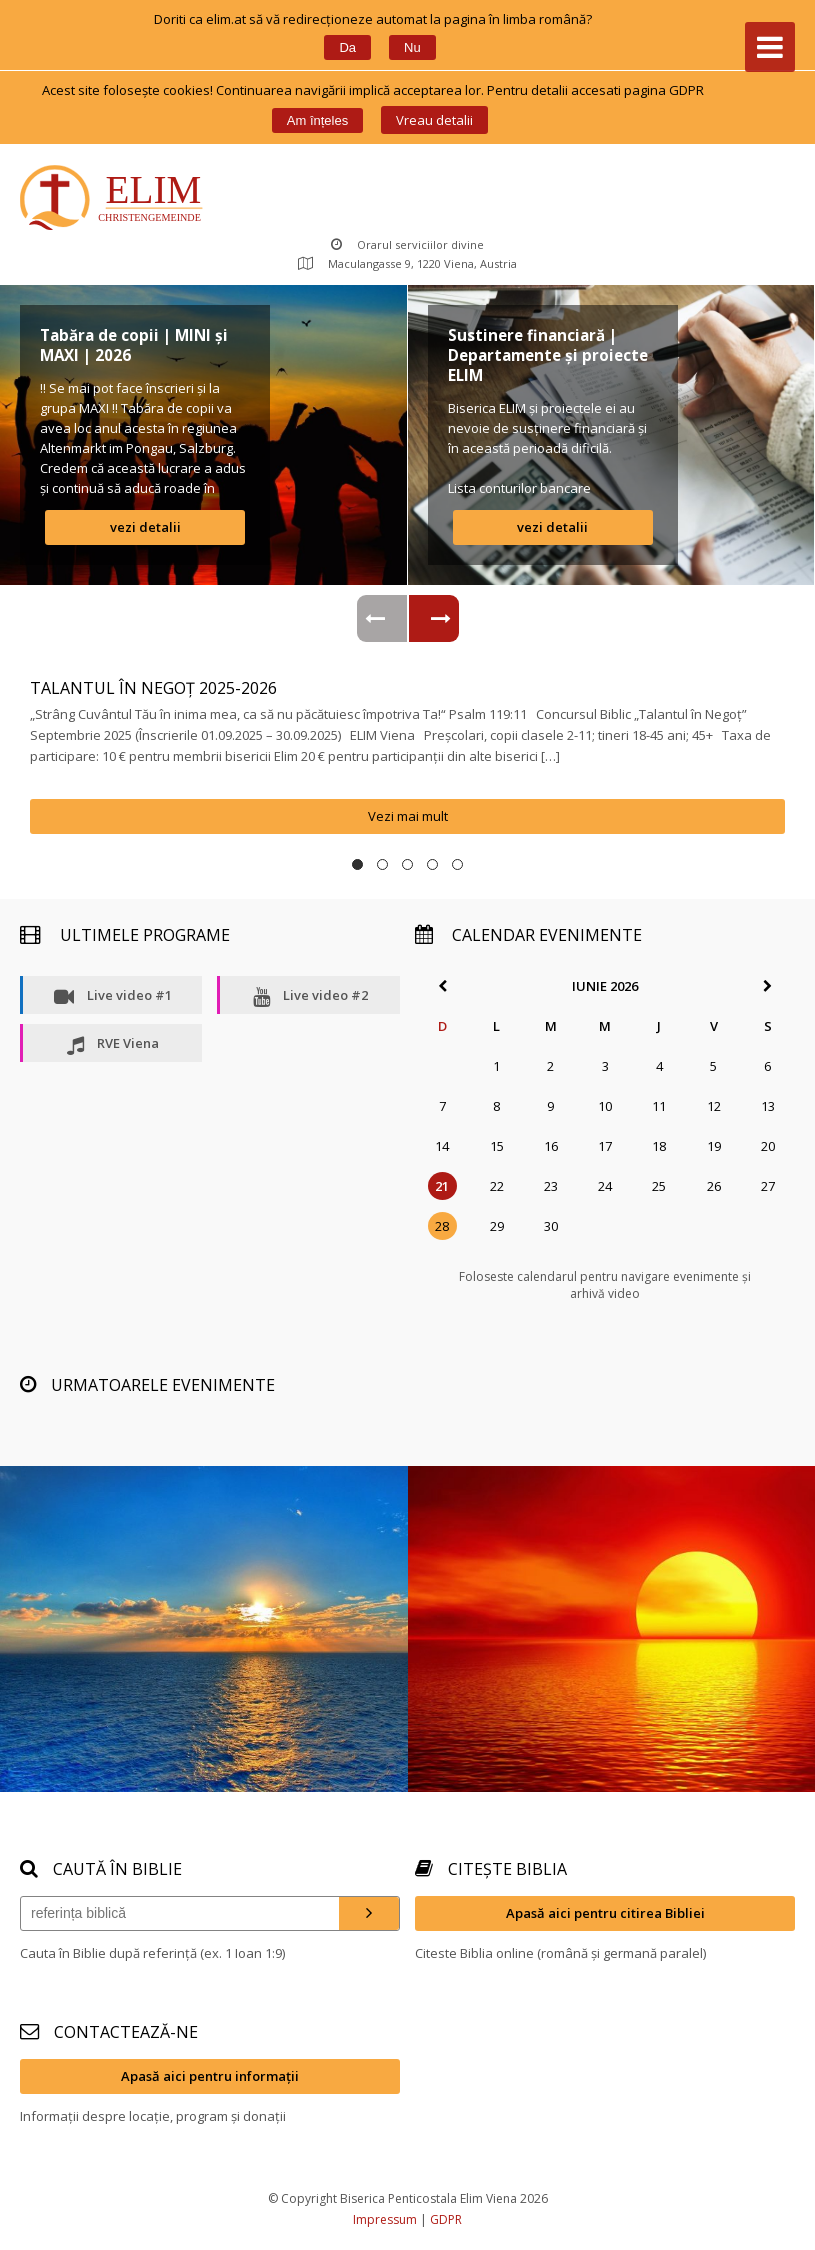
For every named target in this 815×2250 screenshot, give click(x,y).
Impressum (385, 2219)
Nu (412, 47)
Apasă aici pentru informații (210, 2076)
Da (347, 47)
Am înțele (317, 120)
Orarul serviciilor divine (407, 244)
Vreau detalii (434, 120)
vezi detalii (145, 527)
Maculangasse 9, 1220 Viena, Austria (407, 263)
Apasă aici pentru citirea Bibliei (605, 1913)
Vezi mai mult (408, 816)
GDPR (446, 2219)
